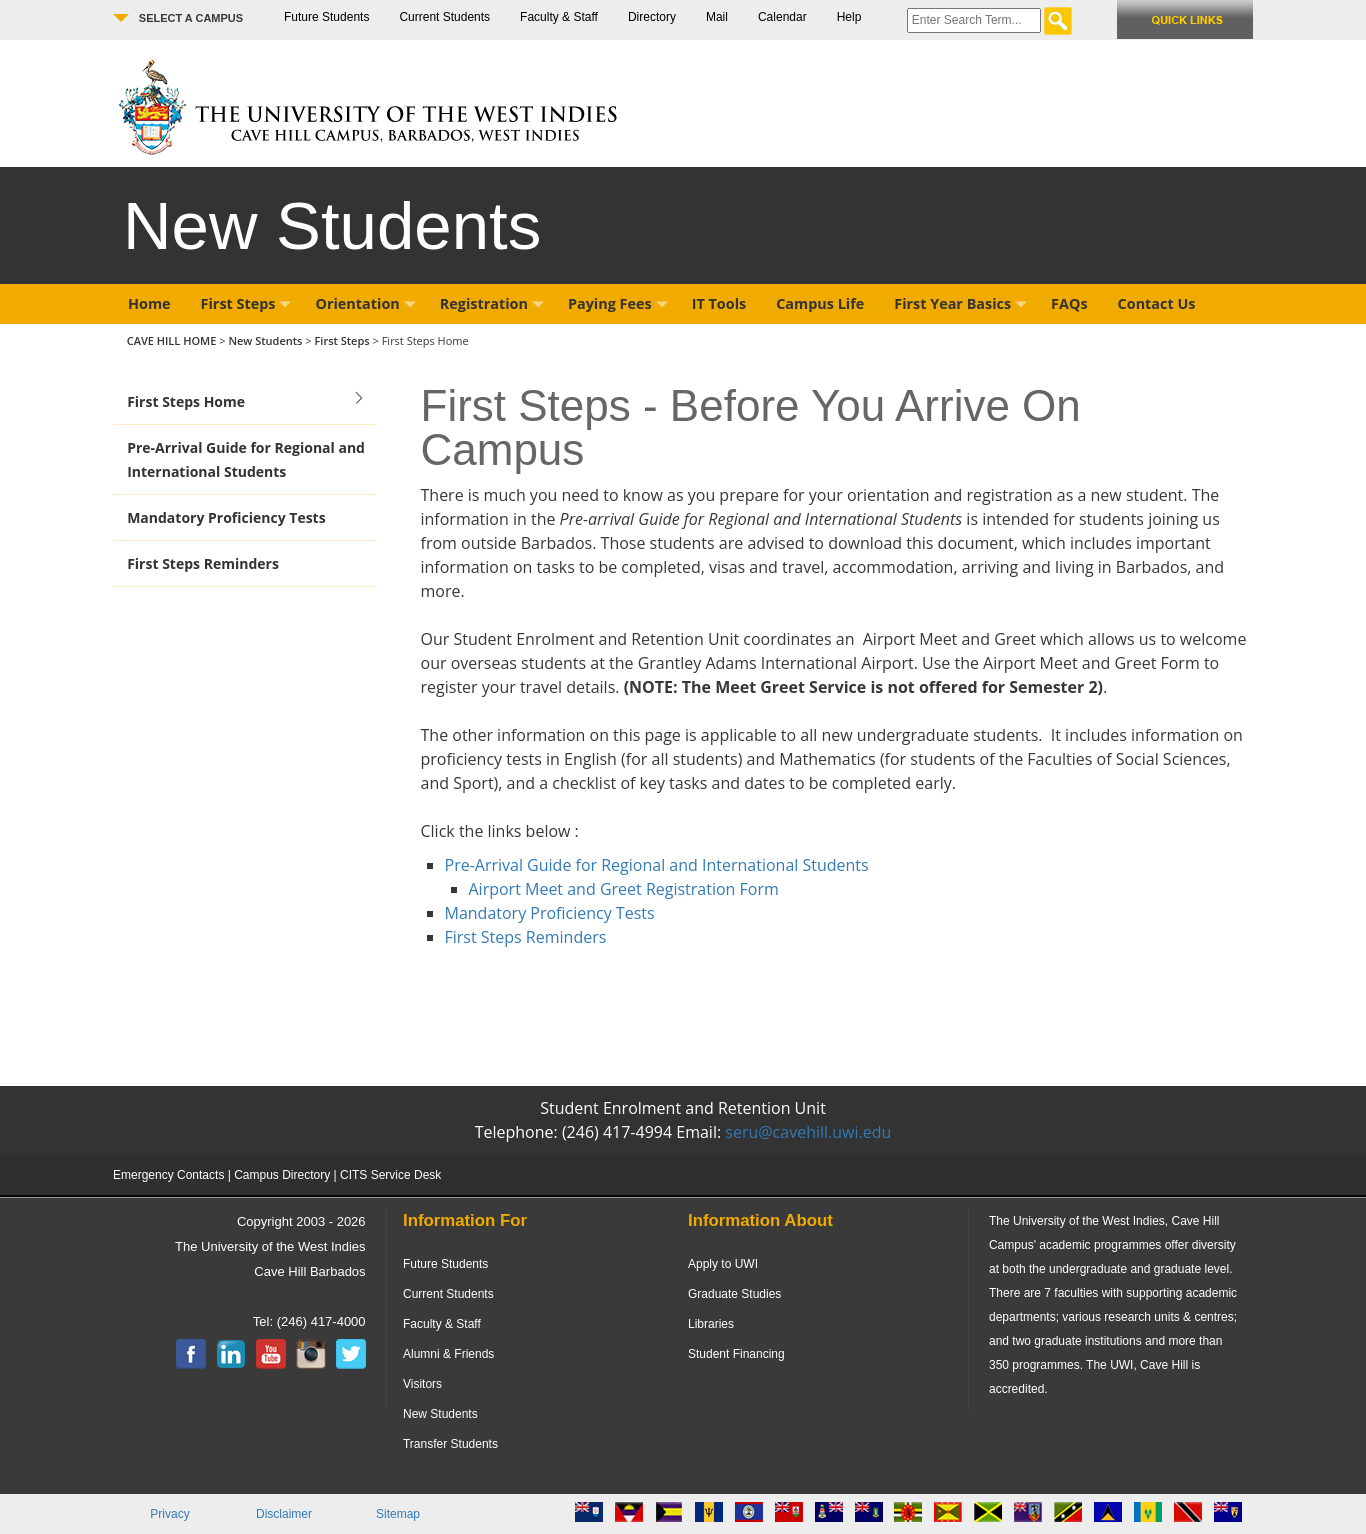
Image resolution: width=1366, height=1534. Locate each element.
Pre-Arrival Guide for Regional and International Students (246, 459)
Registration (492, 303)
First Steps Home (186, 401)
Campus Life (820, 303)
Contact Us (1157, 303)
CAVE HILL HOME (173, 340)
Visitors (422, 1384)
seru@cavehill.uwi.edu (808, 1132)
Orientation (365, 303)
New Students (266, 340)
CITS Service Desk (390, 1175)
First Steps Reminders (203, 563)
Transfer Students (450, 1444)
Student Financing (736, 1354)
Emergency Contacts (168, 1175)
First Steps (246, 303)
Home (149, 303)
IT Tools (719, 303)
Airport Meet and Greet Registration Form (624, 889)
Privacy (169, 1514)
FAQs (1069, 303)
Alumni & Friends (448, 1354)
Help (849, 17)
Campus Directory (282, 1175)
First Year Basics (960, 303)
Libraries (711, 1324)
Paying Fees (618, 303)
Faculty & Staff (559, 17)
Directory (652, 17)
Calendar (782, 17)
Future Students (326, 17)
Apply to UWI (723, 1264)
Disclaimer (284, 1514)
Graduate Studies (734, 1294)
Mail (717, 17)
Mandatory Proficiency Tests (226, 517)
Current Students (444, 17)
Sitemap (398, 1514)
